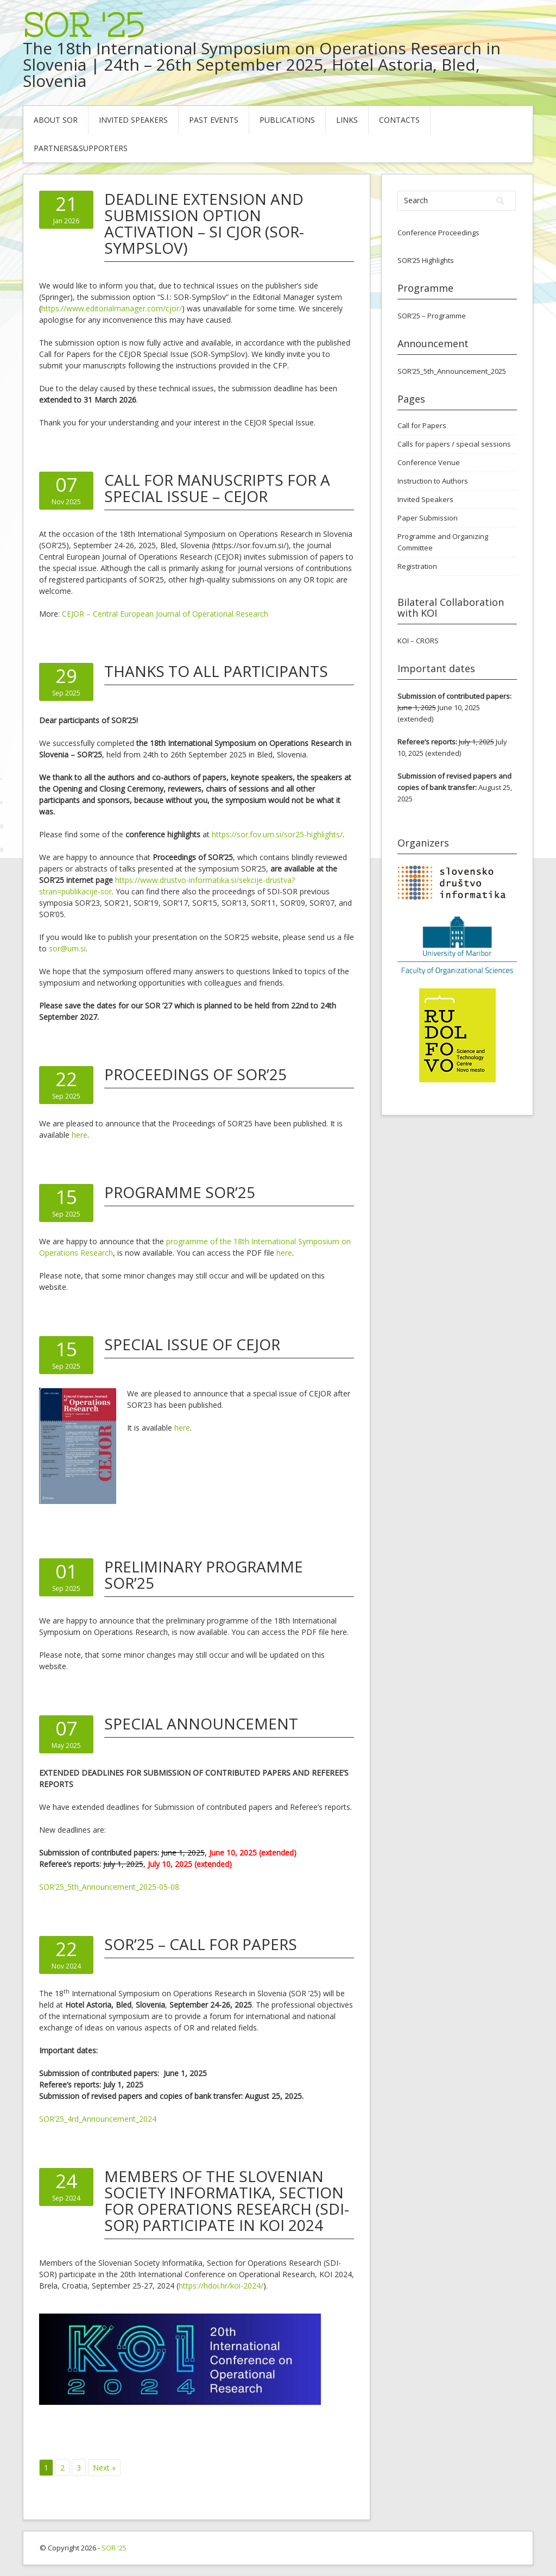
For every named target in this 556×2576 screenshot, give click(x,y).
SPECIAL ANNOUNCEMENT (201, 1723)
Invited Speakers (133, 120)
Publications (287, 120)
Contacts (399, 120)
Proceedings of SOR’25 (195, 1074)
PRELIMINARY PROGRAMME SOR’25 (203, 1574)
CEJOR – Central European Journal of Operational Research (165, 614)
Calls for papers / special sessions (454, 444)
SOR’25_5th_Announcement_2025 (451, 371)
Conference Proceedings (438, 232)
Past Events (213, 120)
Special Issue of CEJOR (192, 1344)
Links (347, 120)
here (79, 1135)
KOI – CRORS (418, 640)
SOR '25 (83, 25)
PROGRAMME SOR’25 (179, 1192)
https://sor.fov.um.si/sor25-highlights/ (277, 834)
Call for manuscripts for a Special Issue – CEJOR (217, 487)
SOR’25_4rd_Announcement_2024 (97, 2119)
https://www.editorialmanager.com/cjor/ (111, 308)
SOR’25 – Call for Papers (200, 1944)
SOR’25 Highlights (425, 260)
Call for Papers (421, 425)
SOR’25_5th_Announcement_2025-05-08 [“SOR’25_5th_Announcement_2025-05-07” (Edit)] (109, 1887)
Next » (104, 2467)
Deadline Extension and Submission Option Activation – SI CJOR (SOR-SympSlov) (204, 223)
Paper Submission (427, 518)
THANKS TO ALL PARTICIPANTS (216, 671)
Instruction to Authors (432, 481)
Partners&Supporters (81, 148)
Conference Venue (428, 462)
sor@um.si (67, 948)
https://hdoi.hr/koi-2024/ (221, 2285)
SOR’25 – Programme (431, 316)
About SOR (56, 120)
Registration (417, 566)
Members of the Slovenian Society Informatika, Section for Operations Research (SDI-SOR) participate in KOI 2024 (226, 2200)
